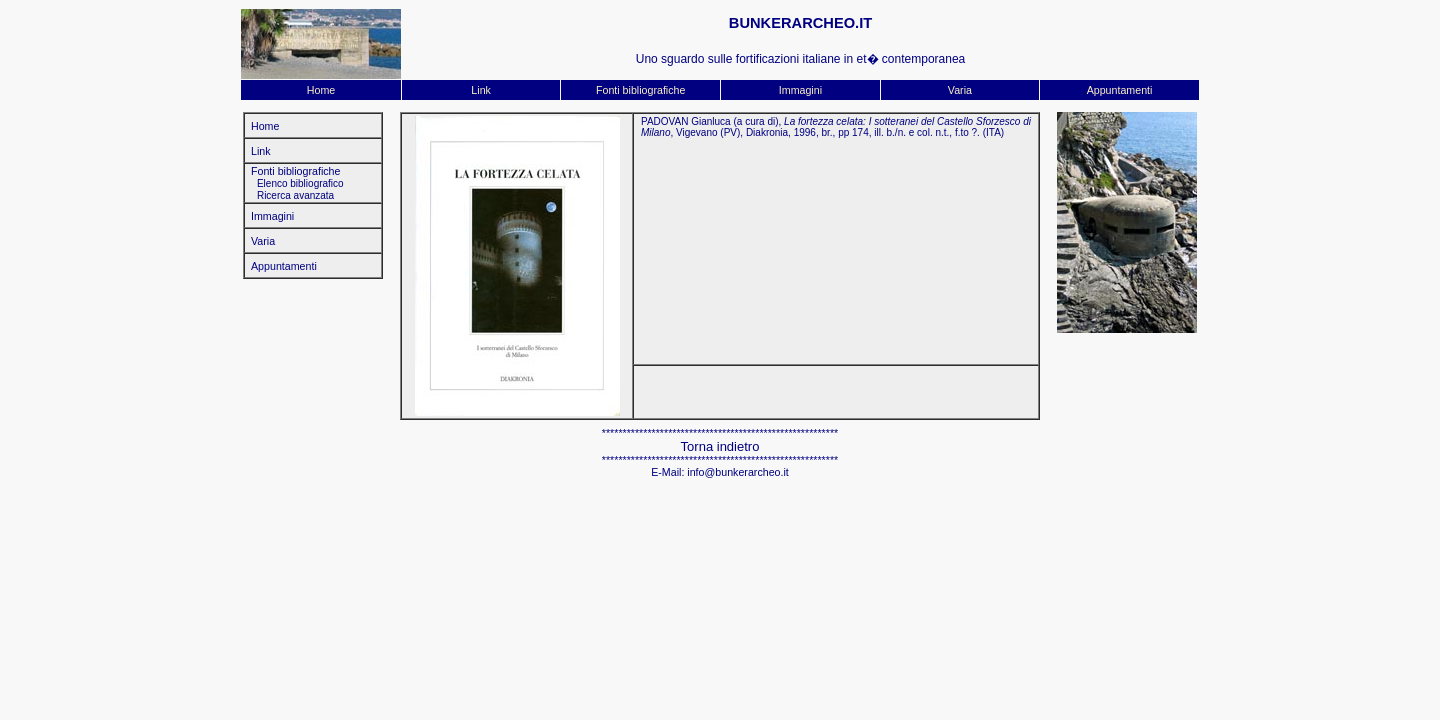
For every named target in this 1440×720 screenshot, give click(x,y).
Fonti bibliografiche (640, 90)
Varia (960, 90)
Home (321, 90)
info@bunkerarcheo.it (737, 472)
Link (481, 90)
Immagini (800, 90)
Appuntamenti (1120, 90)
